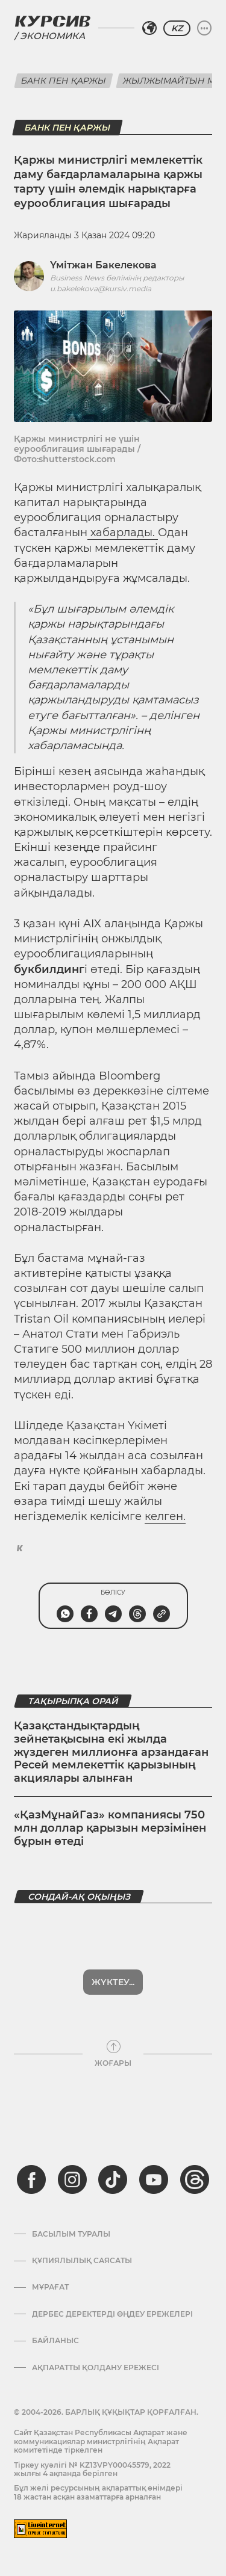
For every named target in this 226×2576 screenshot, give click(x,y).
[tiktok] (112, 2179)
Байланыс (55, 2341)
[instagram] (72, 2179)
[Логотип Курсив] (52, 21)
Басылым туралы (71, 2234)
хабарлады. (122, 532)
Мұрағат (50, 2287)
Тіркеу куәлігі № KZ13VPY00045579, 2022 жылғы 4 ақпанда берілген (92, 2469)
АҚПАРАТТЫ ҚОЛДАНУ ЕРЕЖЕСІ (95, 2368)
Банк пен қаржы (63, 80)
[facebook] (31, 2179)
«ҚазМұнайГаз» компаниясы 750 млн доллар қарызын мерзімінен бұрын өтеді (110, 1827)
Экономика (52, 35)
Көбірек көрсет (113, 1982)
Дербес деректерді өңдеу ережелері (112, 2314)
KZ (177, 28)
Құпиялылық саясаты (82, 2260)
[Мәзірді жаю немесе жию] (204, 28)
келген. (165, 1516)
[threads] (194, 2179)
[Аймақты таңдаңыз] (149, 28)
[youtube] (153, 2179)
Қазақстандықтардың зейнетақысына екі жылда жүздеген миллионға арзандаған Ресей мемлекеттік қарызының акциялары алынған (111, 1751)
